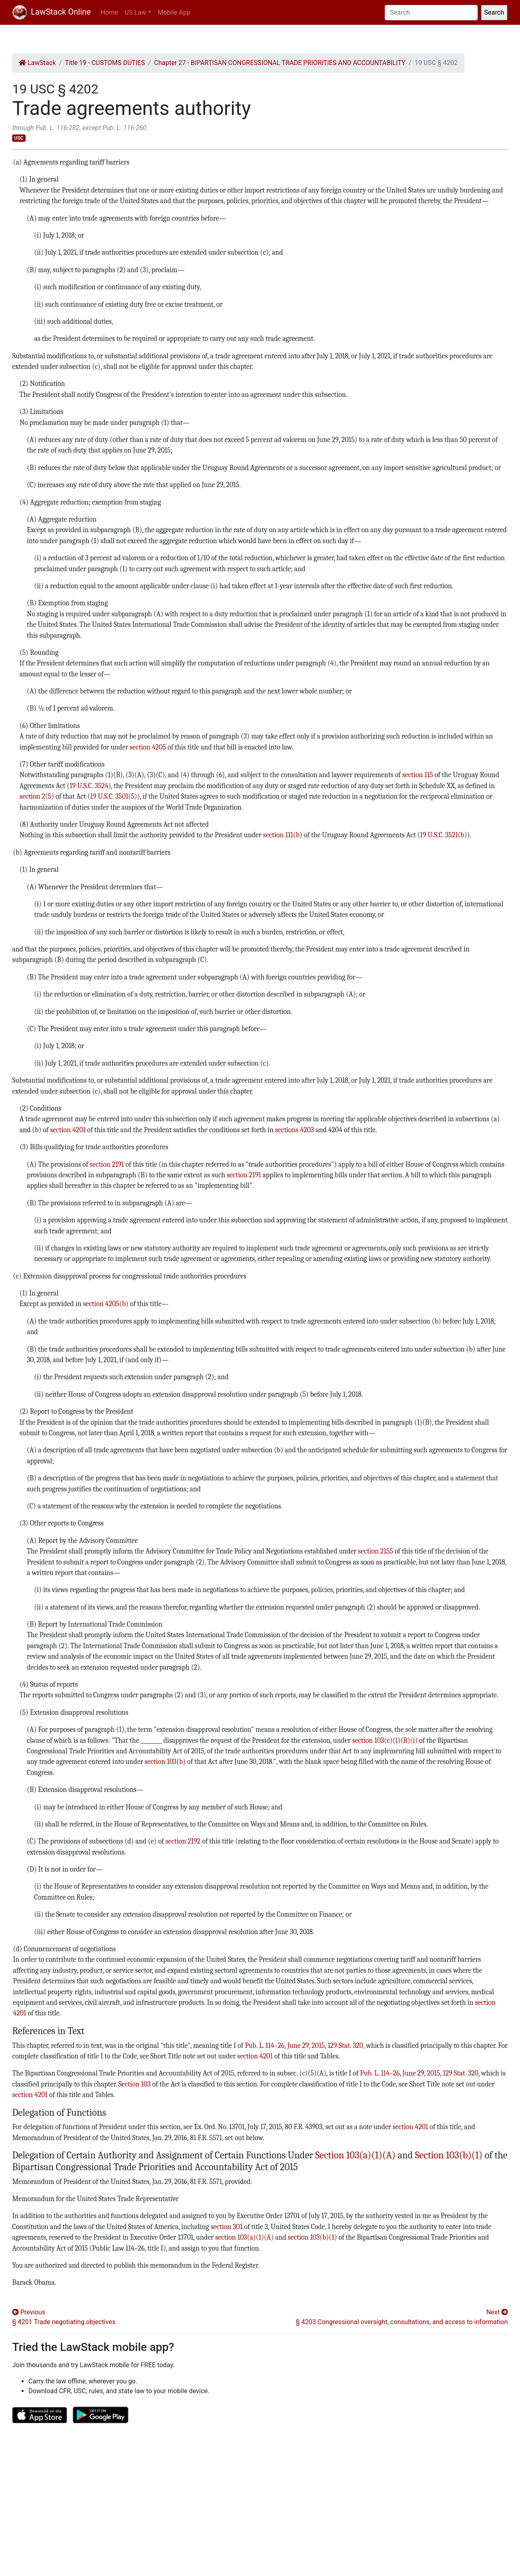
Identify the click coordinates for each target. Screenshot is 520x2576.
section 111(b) (283, 835)
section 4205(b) (105, 1304)
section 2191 (107, 1164)
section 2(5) (37, 796)
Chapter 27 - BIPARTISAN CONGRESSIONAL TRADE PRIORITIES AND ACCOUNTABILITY (279, 63)
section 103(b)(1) (312, 2237)
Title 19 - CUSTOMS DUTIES (105, 63)
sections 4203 (294, 1130)
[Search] (431, 12)
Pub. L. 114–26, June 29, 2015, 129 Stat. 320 (304, 2045)
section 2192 (182, 1841)
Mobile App (174, 12)
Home (109, 12)
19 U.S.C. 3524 (88, 786)
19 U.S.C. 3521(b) (443, 835)
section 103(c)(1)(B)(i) (385, 1740)
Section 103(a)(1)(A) (355, 2155)
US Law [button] (135, 12)
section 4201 (67, 1130)
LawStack (37, 63)
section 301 (226, 2227)
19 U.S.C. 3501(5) (113, 796)
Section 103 (134, 2084)
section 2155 (375, 1551)
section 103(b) (165, 1761)
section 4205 (148, 747)
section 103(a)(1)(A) (244, 2237)
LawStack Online (52, 12)
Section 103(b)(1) (448, 2155)
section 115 (417, 775)
